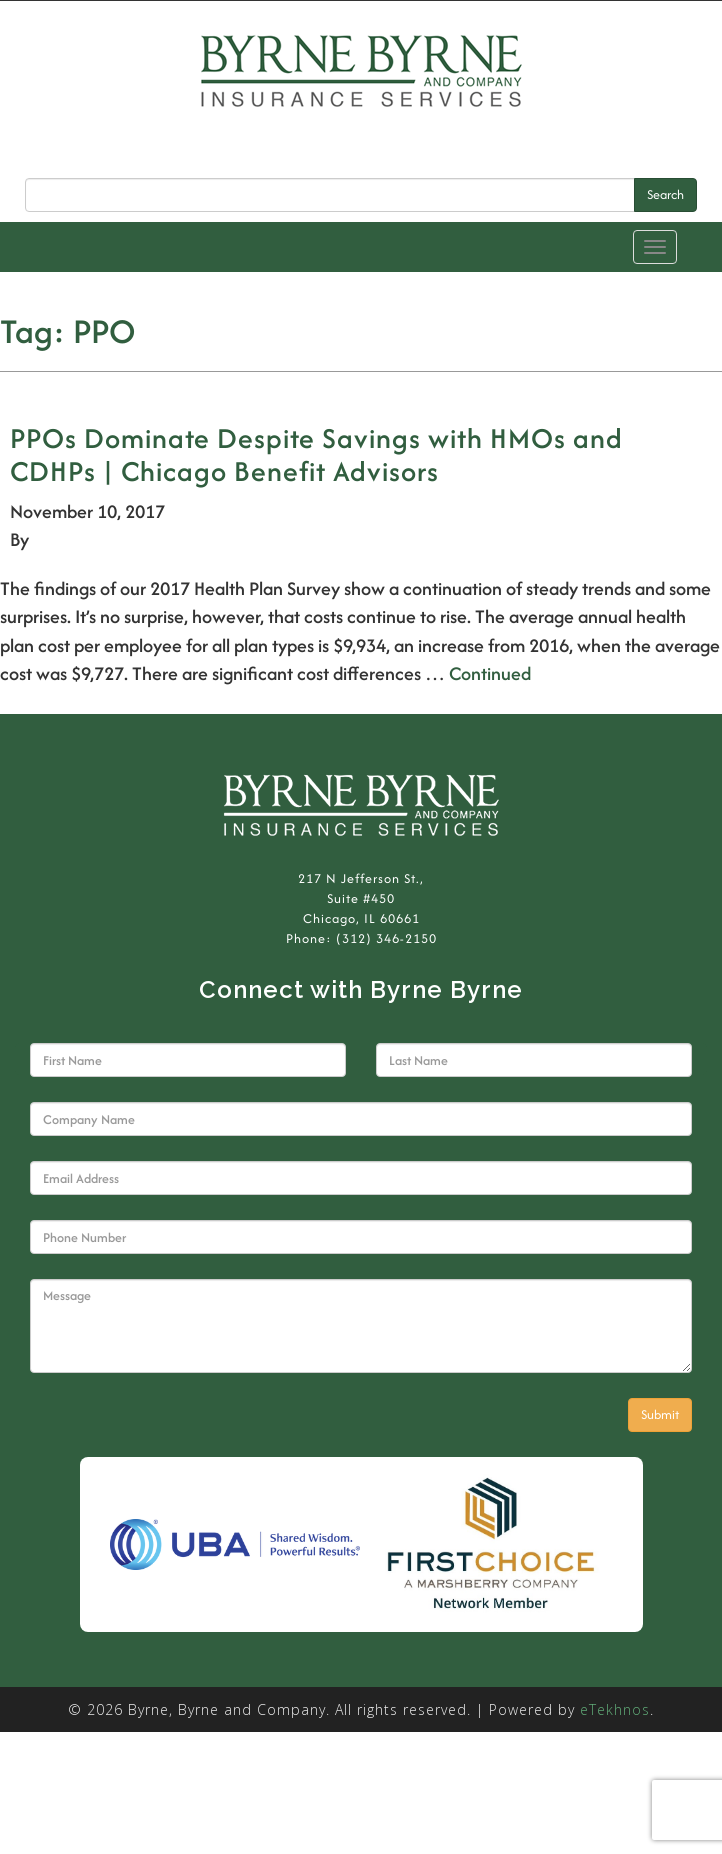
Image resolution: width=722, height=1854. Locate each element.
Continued (490, 673)
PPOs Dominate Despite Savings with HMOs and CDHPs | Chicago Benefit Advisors (316, 454)
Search (665, 194)
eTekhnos (615, 1709)
